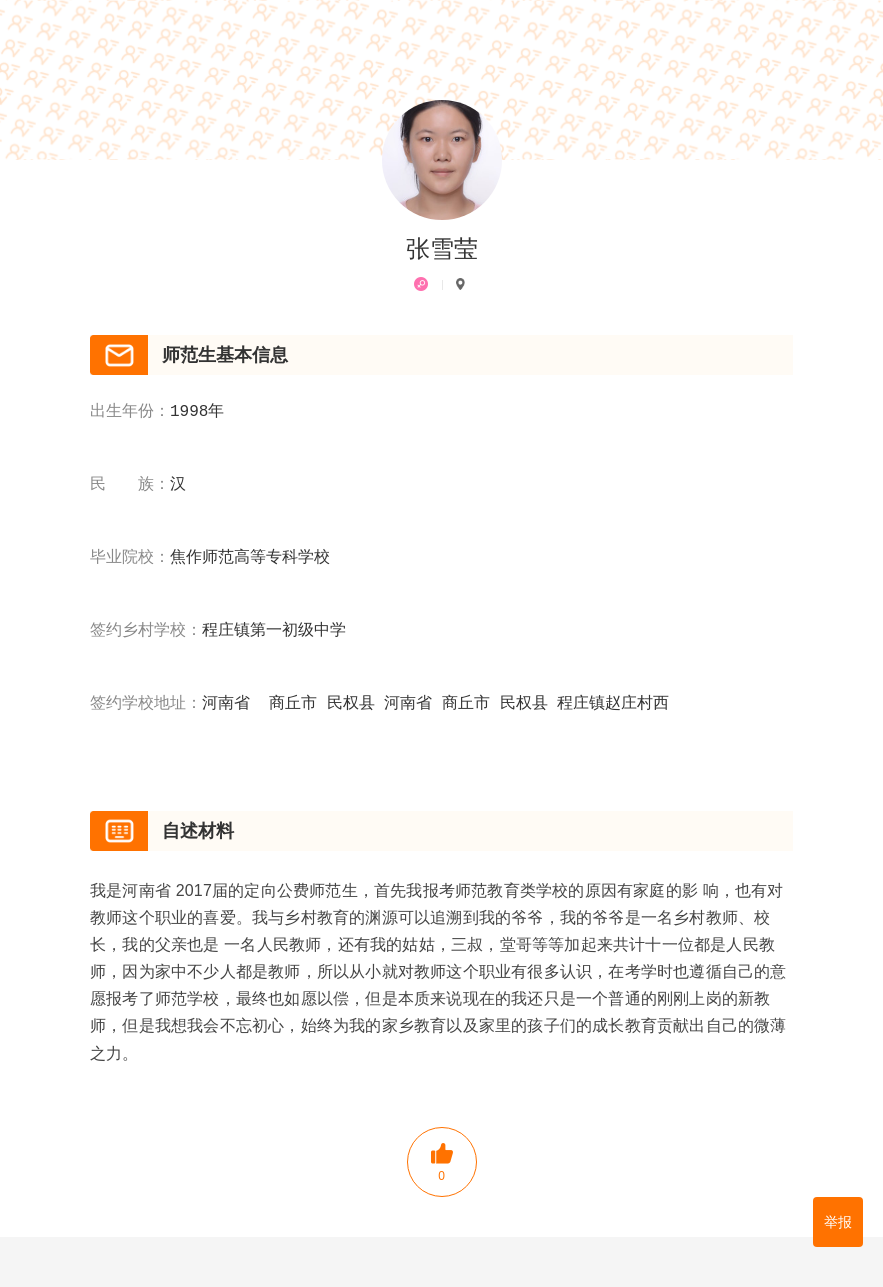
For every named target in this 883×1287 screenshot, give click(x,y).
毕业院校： (130, 558)
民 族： (130, 485)
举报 (838, 1222)
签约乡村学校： (146, 631)
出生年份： (130, 412)
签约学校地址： (146, 704)
